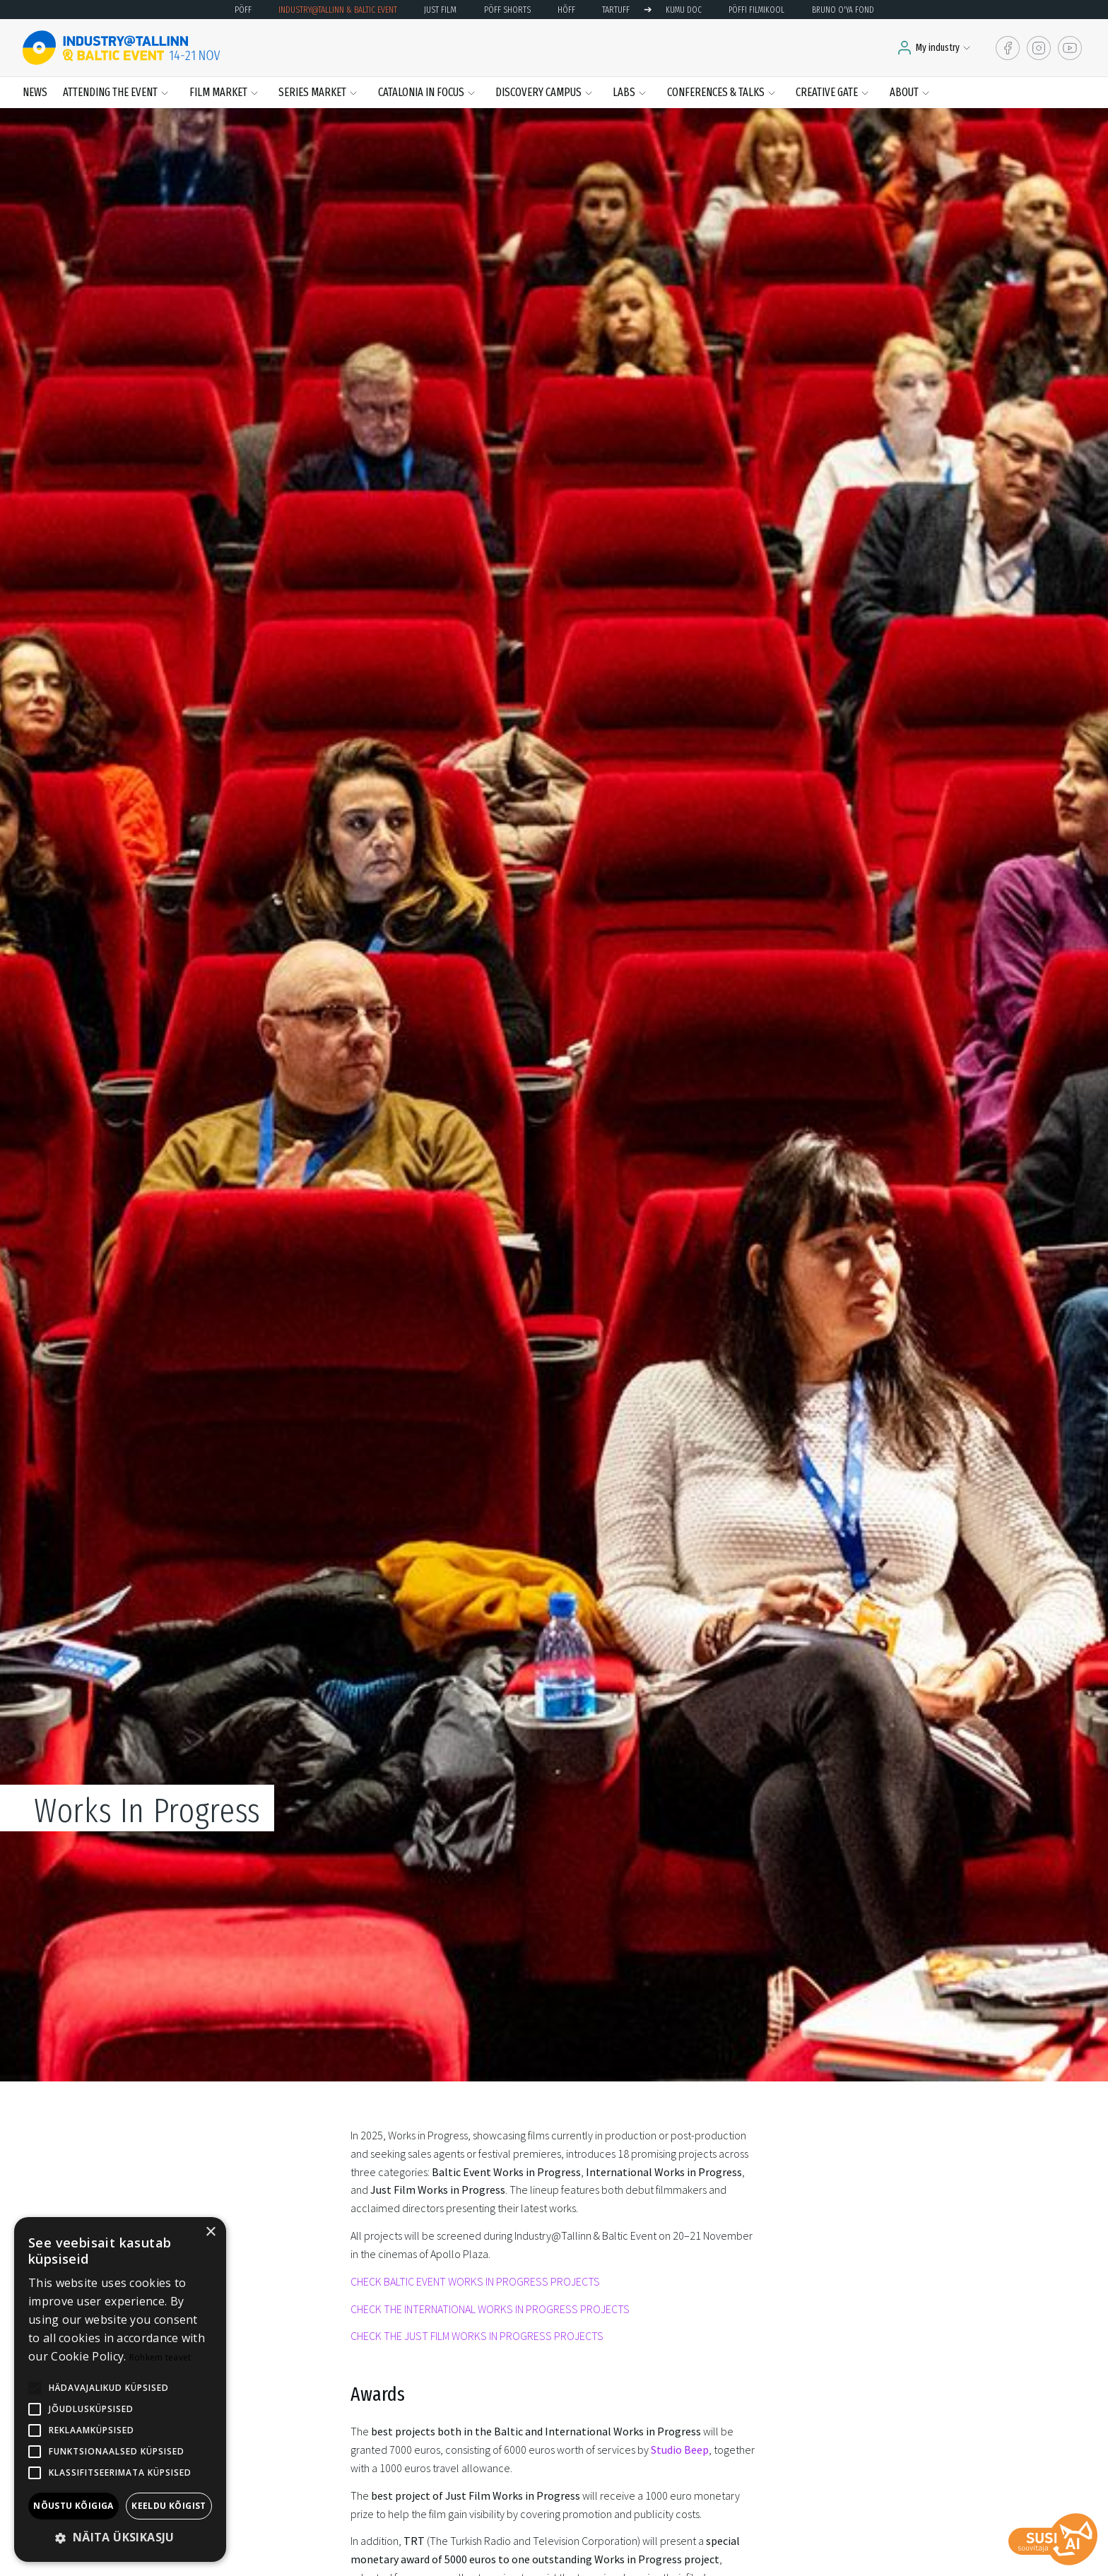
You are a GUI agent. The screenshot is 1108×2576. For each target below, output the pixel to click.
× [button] (210, 2232)
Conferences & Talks (716, 92)
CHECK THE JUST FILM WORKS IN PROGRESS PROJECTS (476, 2336)
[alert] (120, 2389)
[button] (120, 2538)
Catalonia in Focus (421, 92)
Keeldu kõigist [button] (168, 2506)
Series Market (312, 92)
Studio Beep (680, 2449)
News (35, 92)
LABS (624, 92)
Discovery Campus (538, 92)
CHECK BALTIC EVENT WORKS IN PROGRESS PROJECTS (475, 2281)
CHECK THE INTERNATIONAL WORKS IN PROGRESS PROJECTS (490, 2309)
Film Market (218, 92)
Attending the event (110, 92)
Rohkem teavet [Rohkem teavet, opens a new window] (160, 2357)
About (904, 92)
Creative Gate (827, 92)
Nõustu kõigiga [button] (73, 2506)
